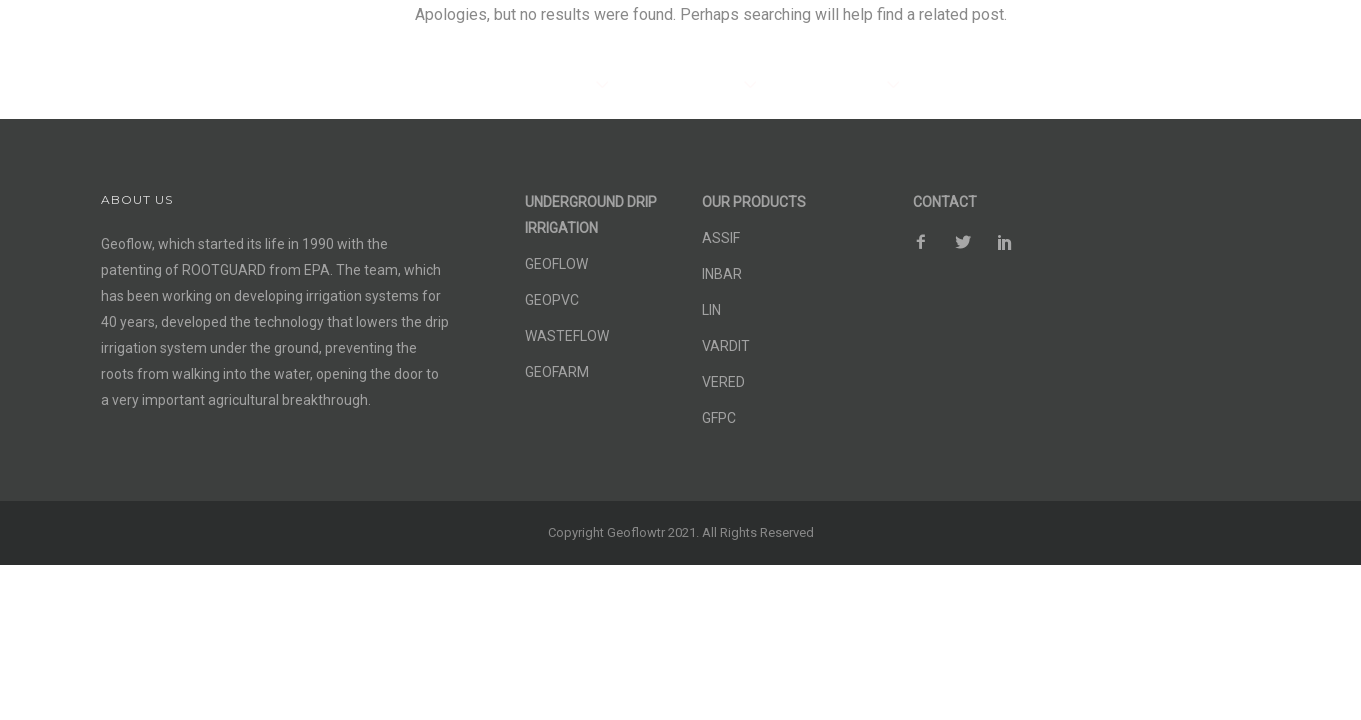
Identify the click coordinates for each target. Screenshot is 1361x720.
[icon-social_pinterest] (1226, 33)
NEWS (1175, 84)
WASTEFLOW (567, 336)
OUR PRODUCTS (682, 84)
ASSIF (721, 238)
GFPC (719, 418)
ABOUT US (1263, 84)
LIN (711, 310)
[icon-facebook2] (1144, 33)
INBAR (722, 274)
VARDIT (726, 346)
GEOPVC (552, 300)
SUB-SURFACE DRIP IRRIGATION (475, 84)
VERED (723, 382)
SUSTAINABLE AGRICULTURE (1019, 84)
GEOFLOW (556, 264)
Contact (1277, 37)
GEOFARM (557, 372)
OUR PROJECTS (827, 84)
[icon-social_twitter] (1185, 33)
